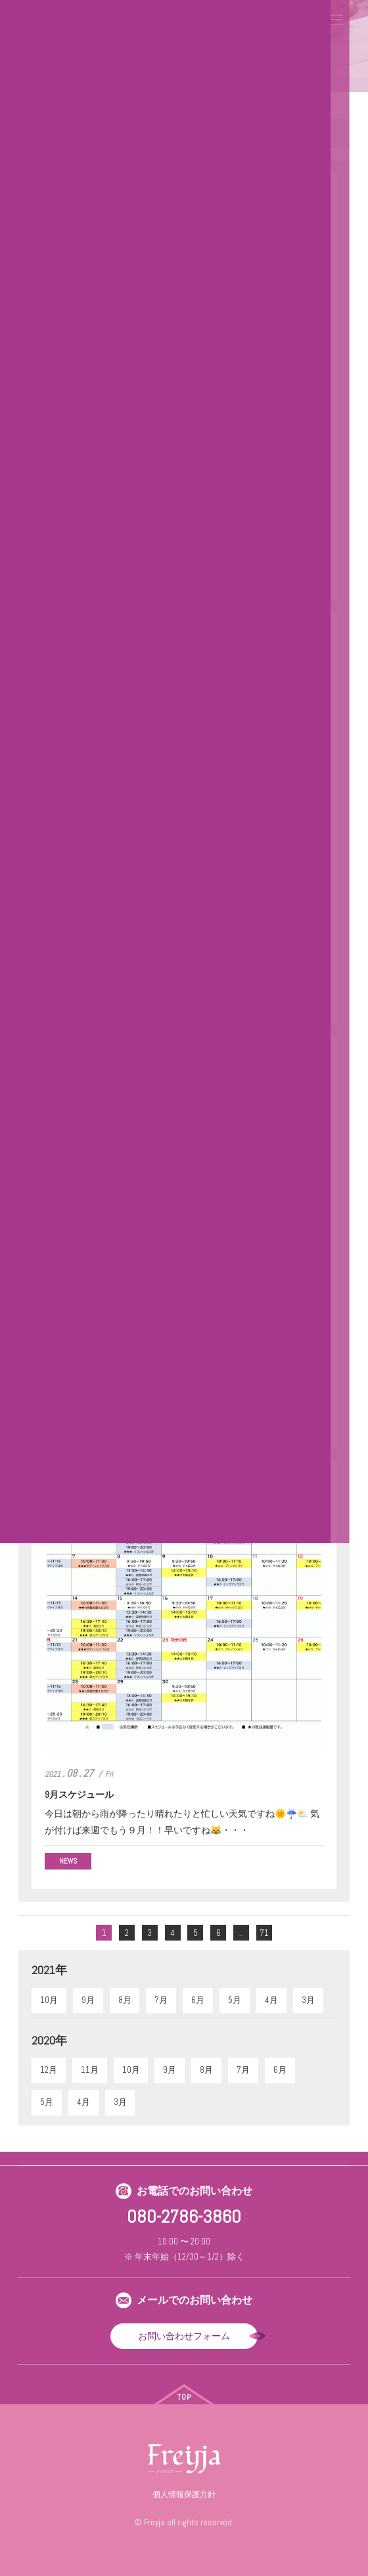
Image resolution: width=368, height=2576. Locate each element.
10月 (49, 2000)
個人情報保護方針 (184, 2494)
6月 (197, 2000)
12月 (48, 2069)
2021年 (49, 1969)
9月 (88, 2000)
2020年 (49, 2040)
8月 (124, 2000)
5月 (234, 2000)
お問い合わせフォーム (184, 2336)
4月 (271, 2000)
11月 (90, 2069)
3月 (308, 2000)
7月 (161, 2000)
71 (264, 1933)
